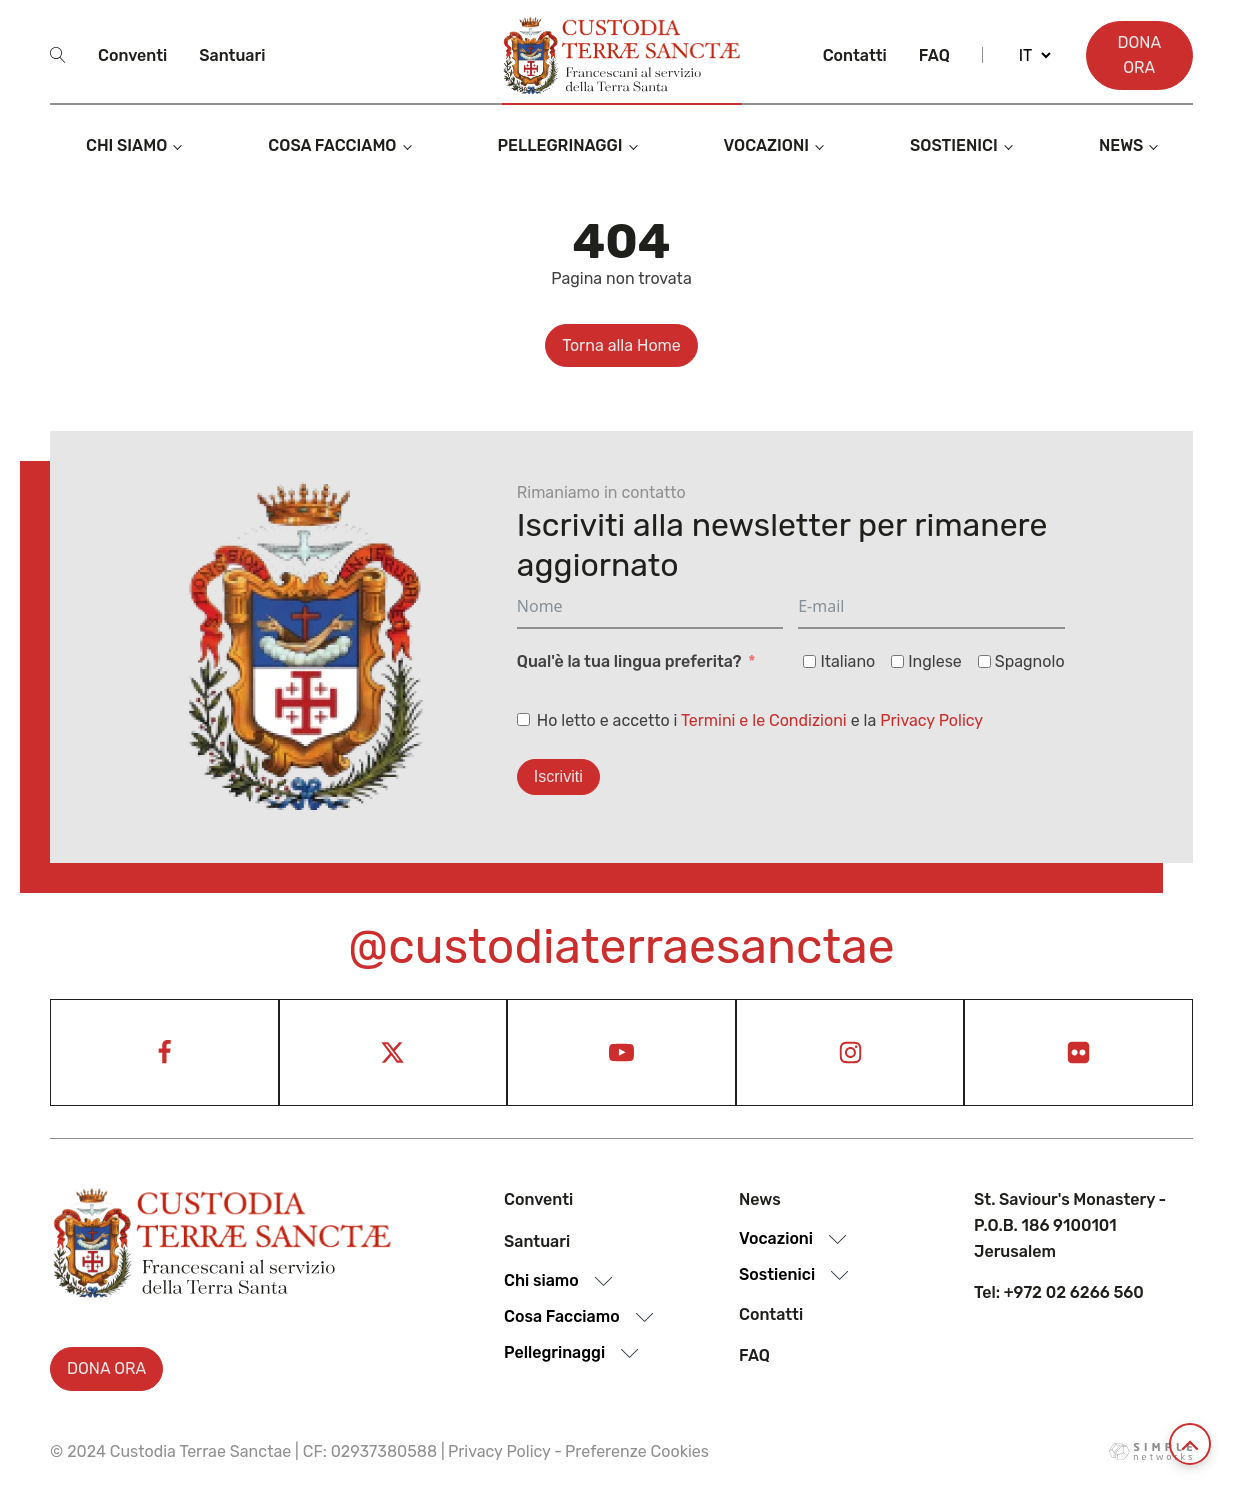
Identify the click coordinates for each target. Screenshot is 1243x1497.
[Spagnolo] (984, 661)
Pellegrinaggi (560, 145)
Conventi (132, 55)
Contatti (855, 55)
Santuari (232, 55)
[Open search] (58, 55)
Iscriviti (558, 776)
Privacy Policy (931, 720)
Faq (934, 55)
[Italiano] (809, 661)
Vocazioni (766, 145)
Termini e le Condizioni (764, 720)
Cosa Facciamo (332, 145)
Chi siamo (126, 145)
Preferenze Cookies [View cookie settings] (637, 1451)
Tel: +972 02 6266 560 (1059, 1292)
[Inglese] (897, 661)
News (1121, 145)
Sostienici (954, 145)
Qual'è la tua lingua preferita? (629, 661)
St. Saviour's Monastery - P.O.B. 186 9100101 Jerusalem (1070, 1225)
